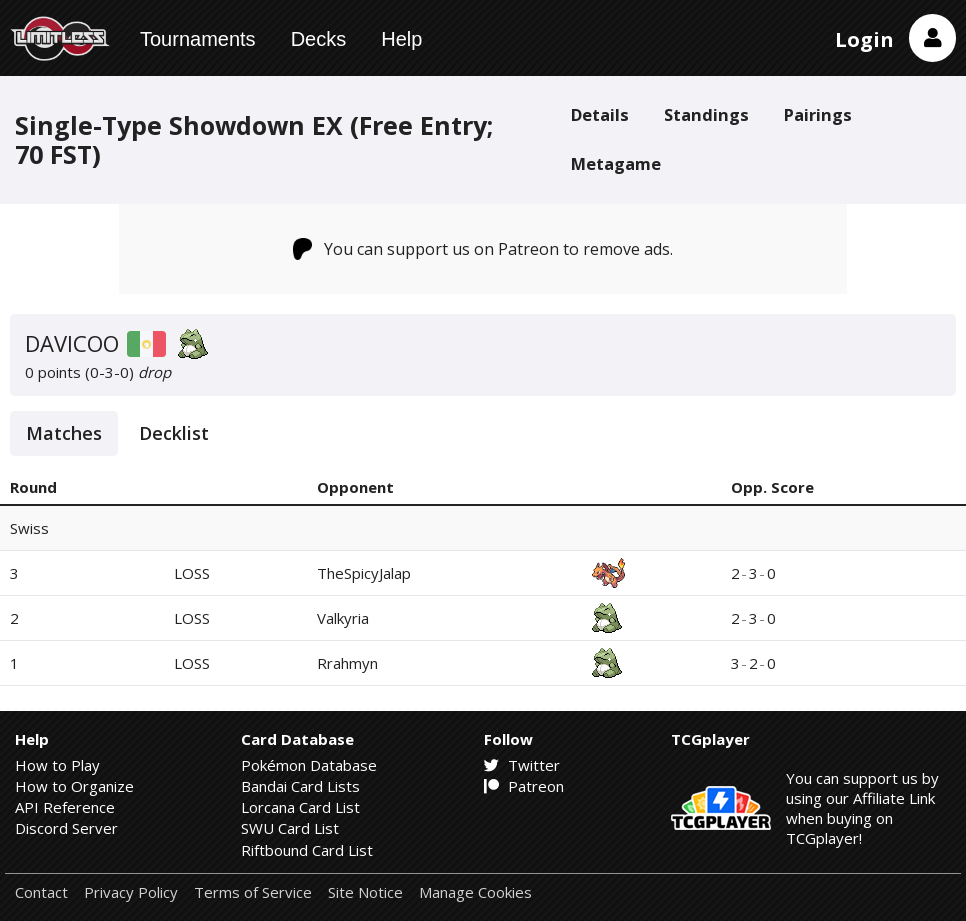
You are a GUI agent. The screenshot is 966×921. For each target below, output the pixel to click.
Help (401, 39)
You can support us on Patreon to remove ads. (483, 249)
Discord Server (66, 828)
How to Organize (74, 786)
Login (864, 39)
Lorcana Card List (300, 807)
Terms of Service (253, 892)
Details (600, 114)
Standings (706, 114)
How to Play (57, 765)
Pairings (818, 114)
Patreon (524, 786)
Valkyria (343, 618)
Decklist (174, 433)
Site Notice (365, 892)
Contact (41, 892)
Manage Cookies (475, 892)
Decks (319, 39)
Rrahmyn (347, 663)
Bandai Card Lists (300, 786)
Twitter (522, 765)
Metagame (616, 163)
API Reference (65, 807)
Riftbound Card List (307, 850)
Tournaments (198, 39)
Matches (64, 433)
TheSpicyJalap (364, 573)
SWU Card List (290, 828)
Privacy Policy (131, 892)
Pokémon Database (309, 765)
